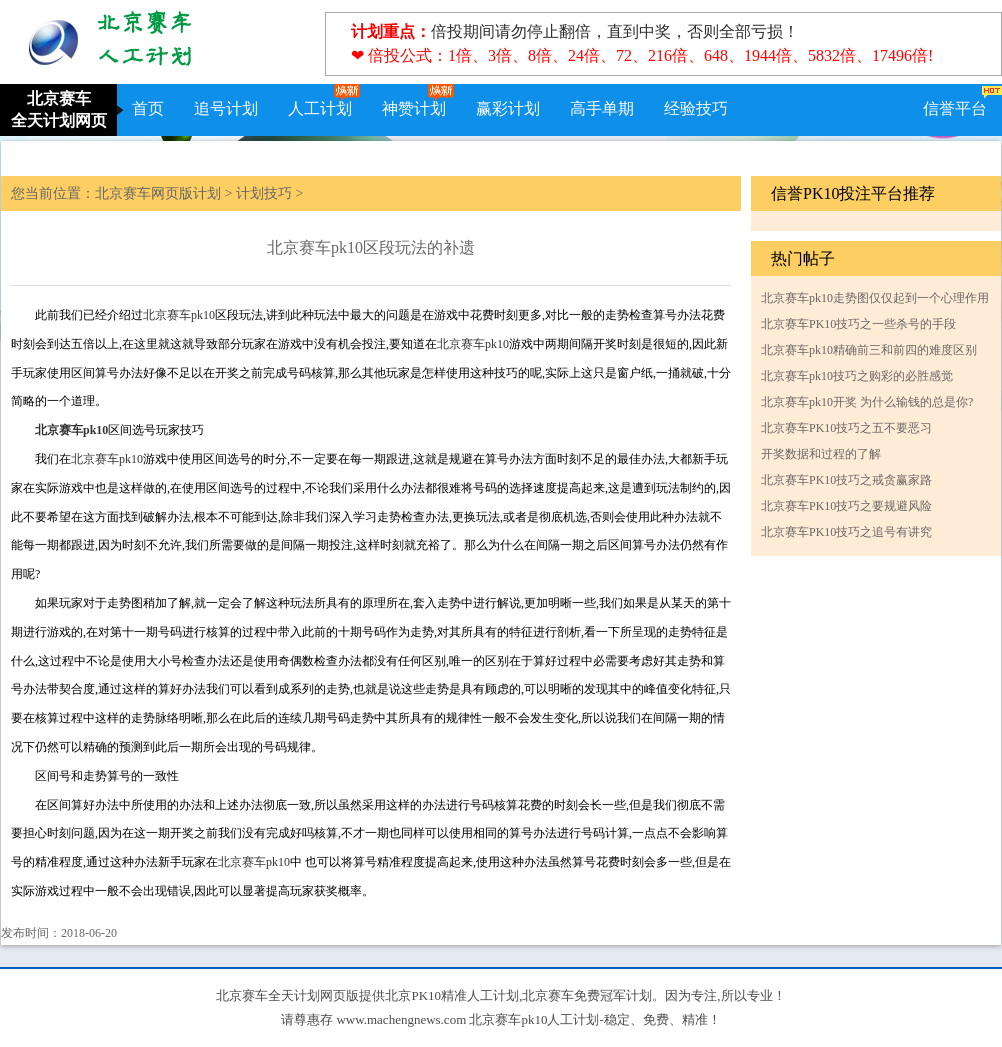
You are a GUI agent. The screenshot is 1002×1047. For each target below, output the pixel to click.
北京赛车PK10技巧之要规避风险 (846, 506)
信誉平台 (955, 108)
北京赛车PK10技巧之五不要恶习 (846, 428)
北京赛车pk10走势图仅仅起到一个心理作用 (875, 298)
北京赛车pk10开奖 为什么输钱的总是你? (867, 402)
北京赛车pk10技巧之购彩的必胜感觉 (857, 376)
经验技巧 (696, 108)
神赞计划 (414, 108)
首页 (148, 108)
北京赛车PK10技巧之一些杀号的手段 (858, 324)
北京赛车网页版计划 (158, 193)
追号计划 (226, 108)
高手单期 (602, 108)
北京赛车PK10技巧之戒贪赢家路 (846, 480)
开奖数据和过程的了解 (821, 454)
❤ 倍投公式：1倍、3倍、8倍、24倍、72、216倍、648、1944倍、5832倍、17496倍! (642, 55)
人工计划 (320, 108)
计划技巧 (264, 193)
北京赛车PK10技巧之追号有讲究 (846, 532)
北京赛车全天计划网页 (59, 109)
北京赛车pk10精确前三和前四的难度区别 (869, 350)
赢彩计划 (508, 108)
